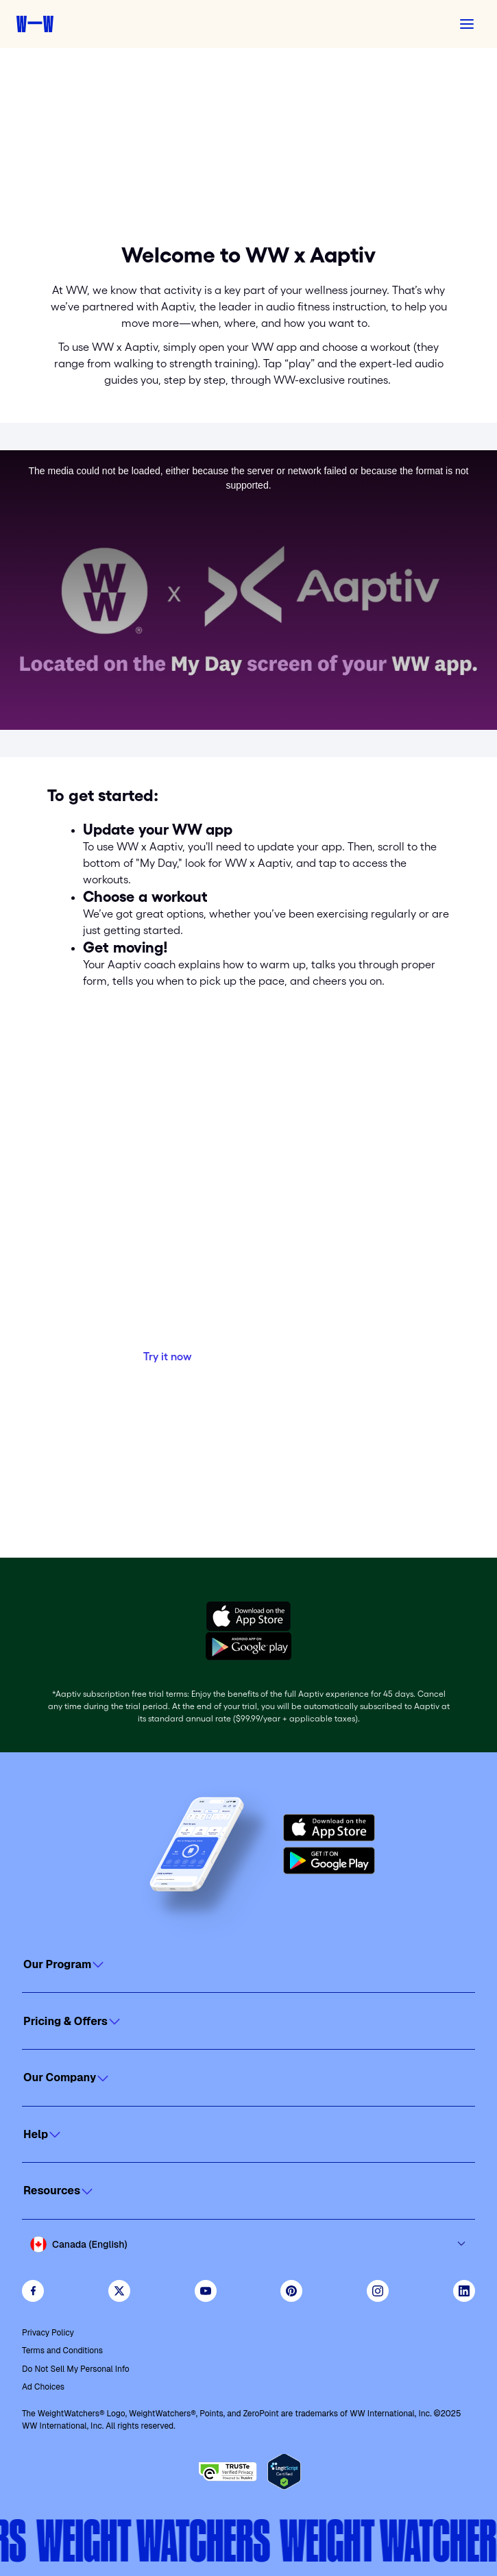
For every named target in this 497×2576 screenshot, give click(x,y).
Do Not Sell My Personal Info (76, 2369)
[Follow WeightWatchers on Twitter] (119, 2291)
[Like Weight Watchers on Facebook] (33, 2291)
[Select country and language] (248, 2244)
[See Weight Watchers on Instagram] (378, 2291)
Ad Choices (43, 2386)
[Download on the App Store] (328, 1827)
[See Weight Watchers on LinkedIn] (464, 2291)
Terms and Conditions (62, 2350)
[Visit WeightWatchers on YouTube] (206, 2291)
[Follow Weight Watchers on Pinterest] (291, 2291)
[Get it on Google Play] (328, 1860)
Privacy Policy (48, 2332)
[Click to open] (248, 1965)
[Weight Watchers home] (34, 24)
